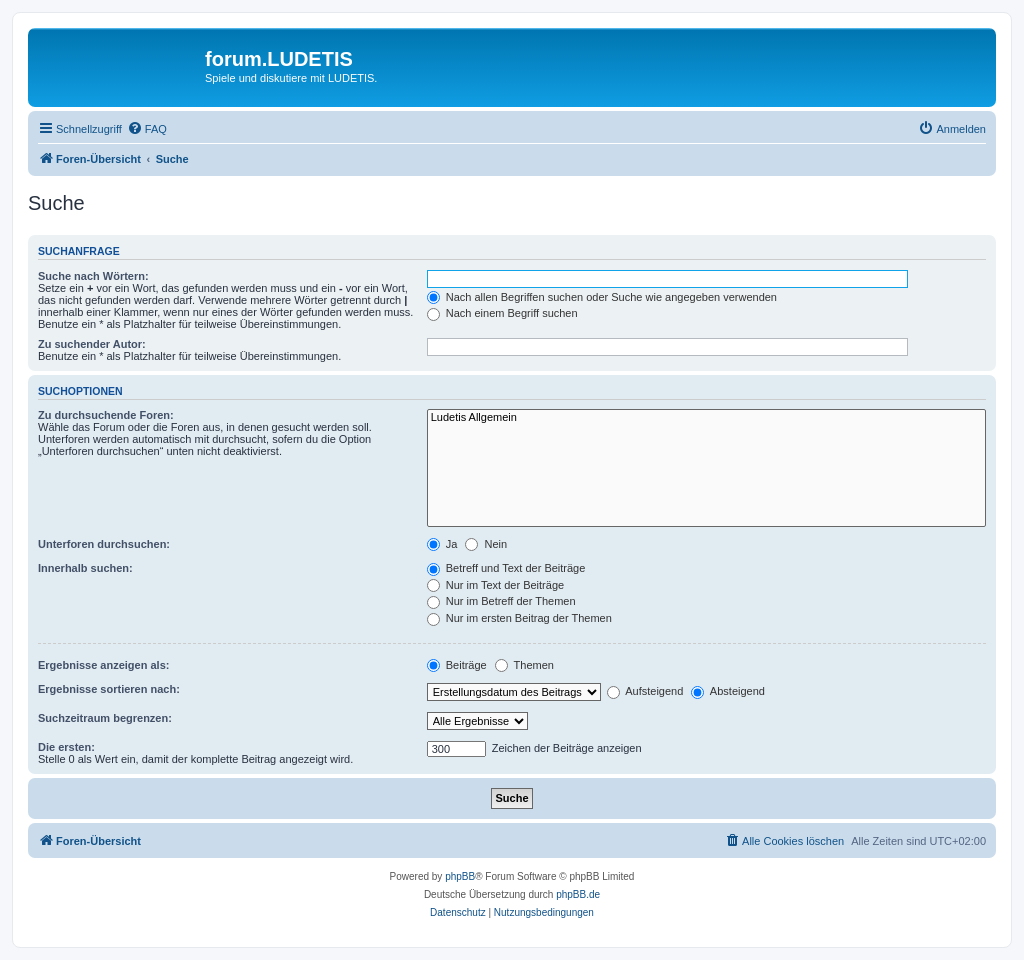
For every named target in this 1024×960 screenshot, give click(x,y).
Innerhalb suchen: (85, 568)
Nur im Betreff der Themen (501, 601)
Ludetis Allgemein (706, 418)
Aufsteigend (645, 691)
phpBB (460, 876)
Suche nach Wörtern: (93, 276)
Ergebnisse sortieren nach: (109, 689)
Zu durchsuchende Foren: (106, 415)
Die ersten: (66, 747)
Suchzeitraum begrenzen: (105, 718)
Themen (524, 665)
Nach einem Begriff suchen (502, 313)
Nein (486, 544)
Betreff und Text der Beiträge (506, 568)
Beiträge (457, 665)
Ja (442, 544)
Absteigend (728, 691)
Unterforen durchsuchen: (104, 544)
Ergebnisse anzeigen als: (103, 665)
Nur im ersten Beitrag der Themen (519, 618)
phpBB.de (578, 894)
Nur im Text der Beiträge (495, 585)
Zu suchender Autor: (92, 344)
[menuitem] (147, 129)
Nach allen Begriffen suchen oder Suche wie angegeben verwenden (602, 297)
